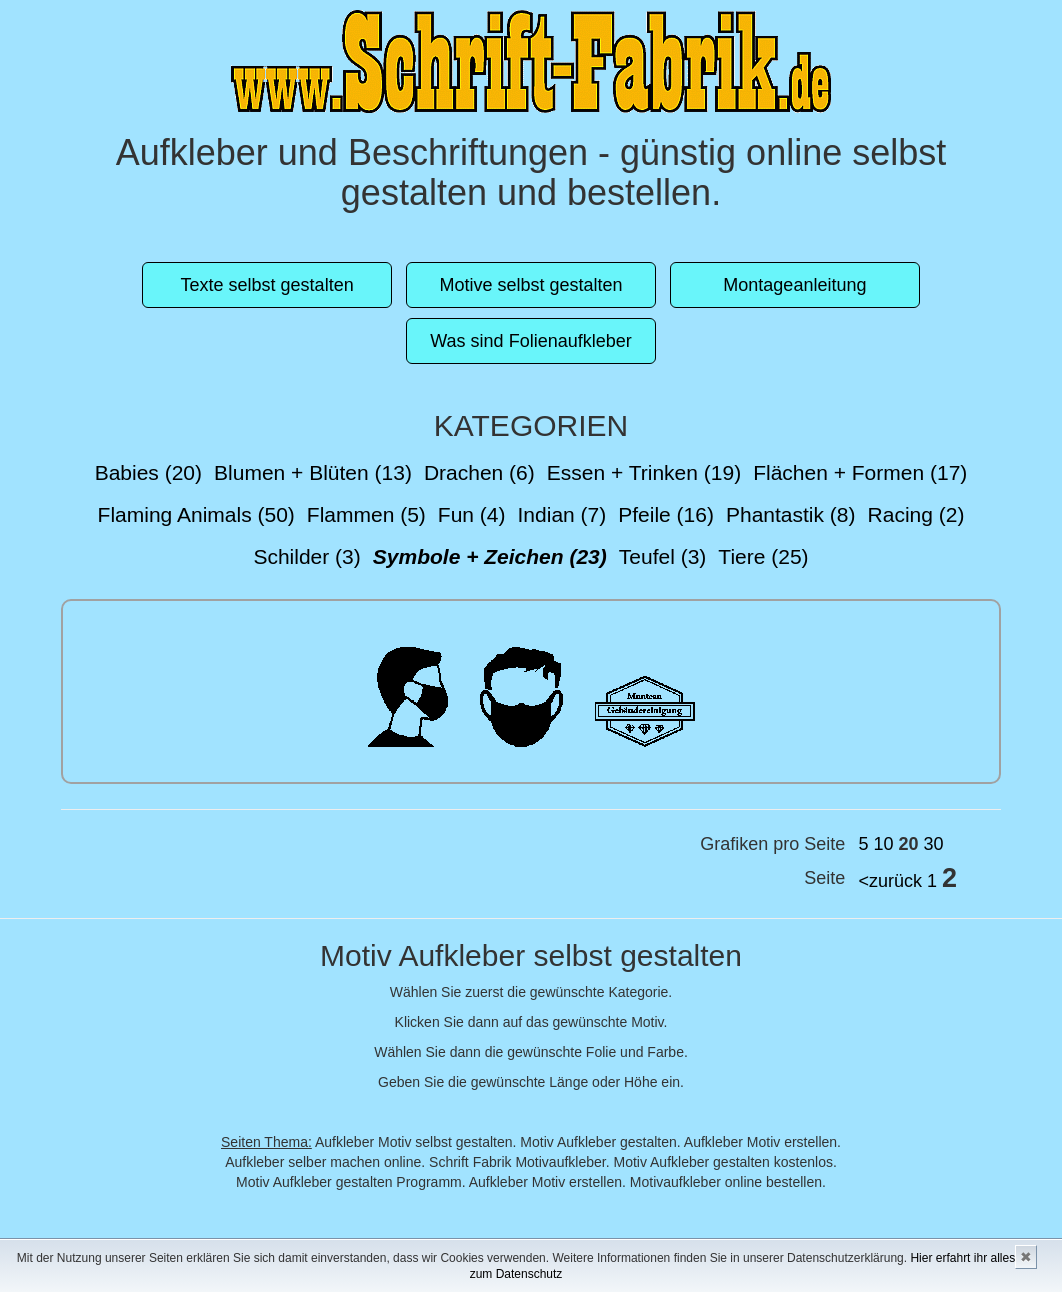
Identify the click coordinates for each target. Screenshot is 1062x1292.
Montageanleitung (794, 285)
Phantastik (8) (791, 514)
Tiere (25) (763, 556)
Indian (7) (562, 514)
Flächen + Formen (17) (860, 472)
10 (883, 844)
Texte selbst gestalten (267, 285)
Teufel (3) (663, 556)
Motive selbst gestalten (530, 285)
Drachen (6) (479, 472)
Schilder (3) (306, 556)
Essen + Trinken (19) (644, 472)
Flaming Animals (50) (196, 514)
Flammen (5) (366, 514)
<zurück (890, 881)
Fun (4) (472, 514)
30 (934, 844)
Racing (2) (916, 514)
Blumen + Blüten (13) (313, 472)
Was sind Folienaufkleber (530, 341)
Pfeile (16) (666, 514)
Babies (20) (148, 472)
